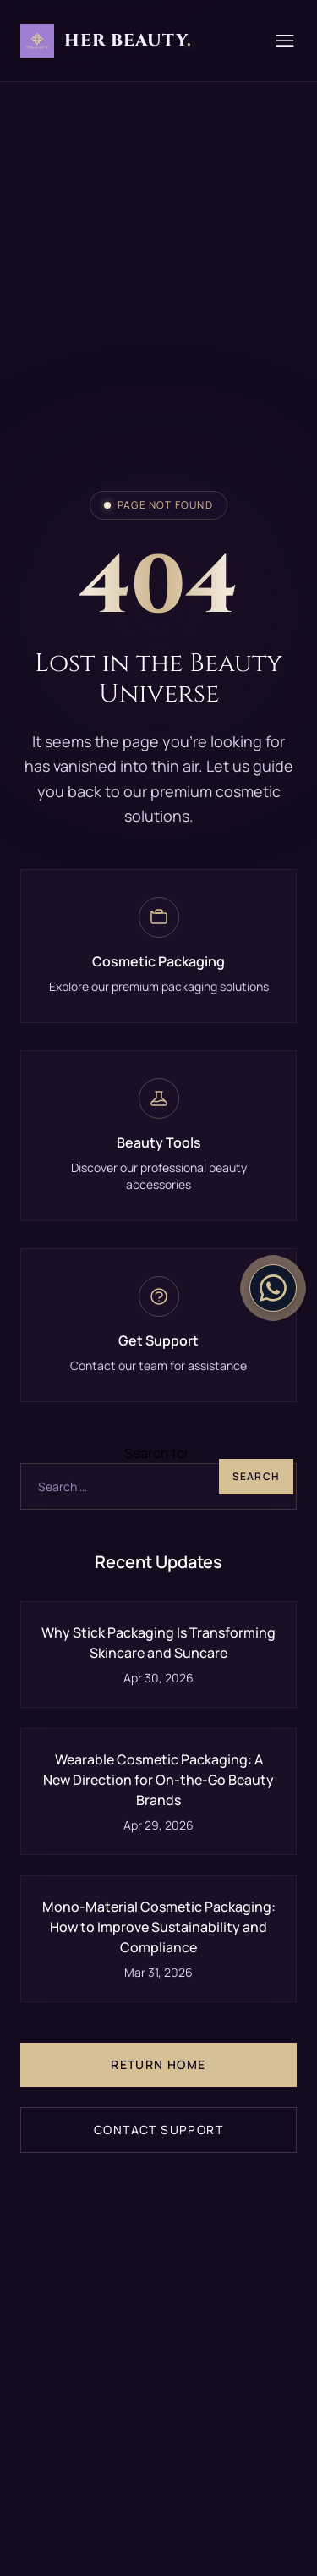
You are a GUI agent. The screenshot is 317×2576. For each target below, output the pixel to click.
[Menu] (284, 40)
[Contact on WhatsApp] (273, 1288)
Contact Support (158, 2130)
